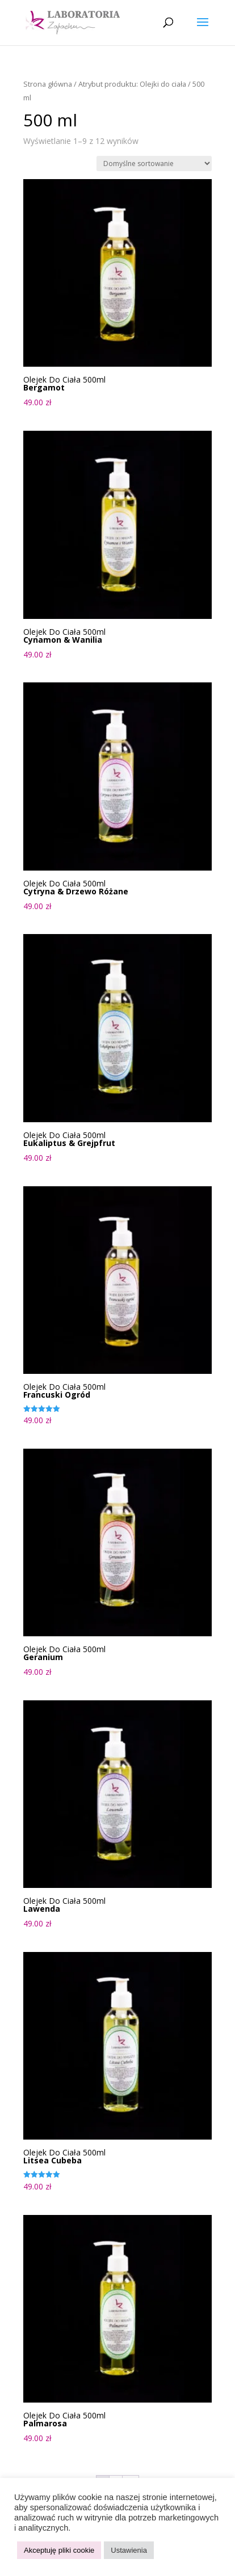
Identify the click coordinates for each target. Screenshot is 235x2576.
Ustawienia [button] (129, 2550)
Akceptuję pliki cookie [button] (59, 2550)
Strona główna (47, 84)
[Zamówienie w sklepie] (154, 163)
